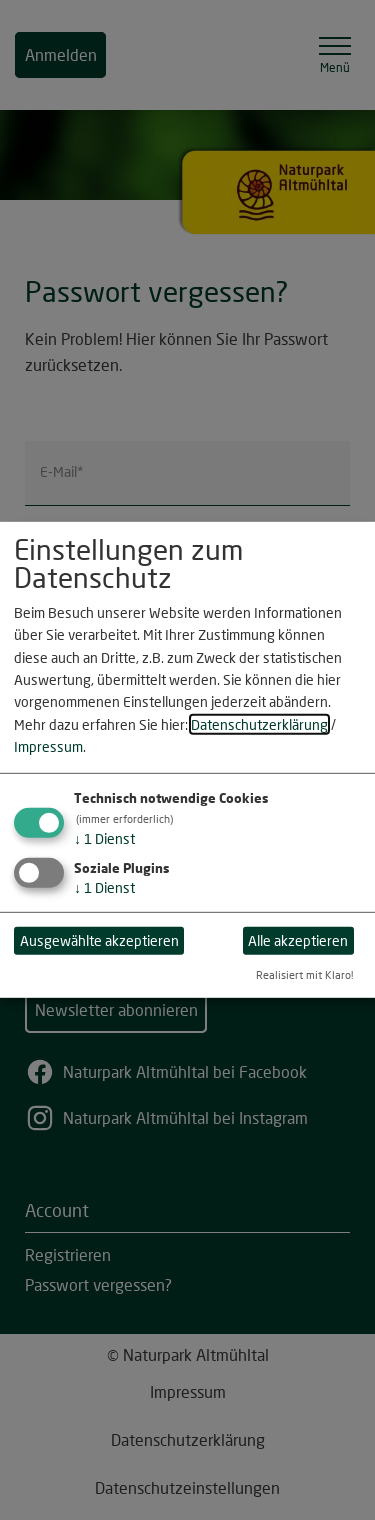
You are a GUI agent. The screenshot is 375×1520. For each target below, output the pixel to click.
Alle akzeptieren (298, 940)
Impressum (48, 746)
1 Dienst (104, 837)
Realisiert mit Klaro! (304, 974)
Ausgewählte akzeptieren (99, 940)
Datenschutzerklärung (259, 724)
